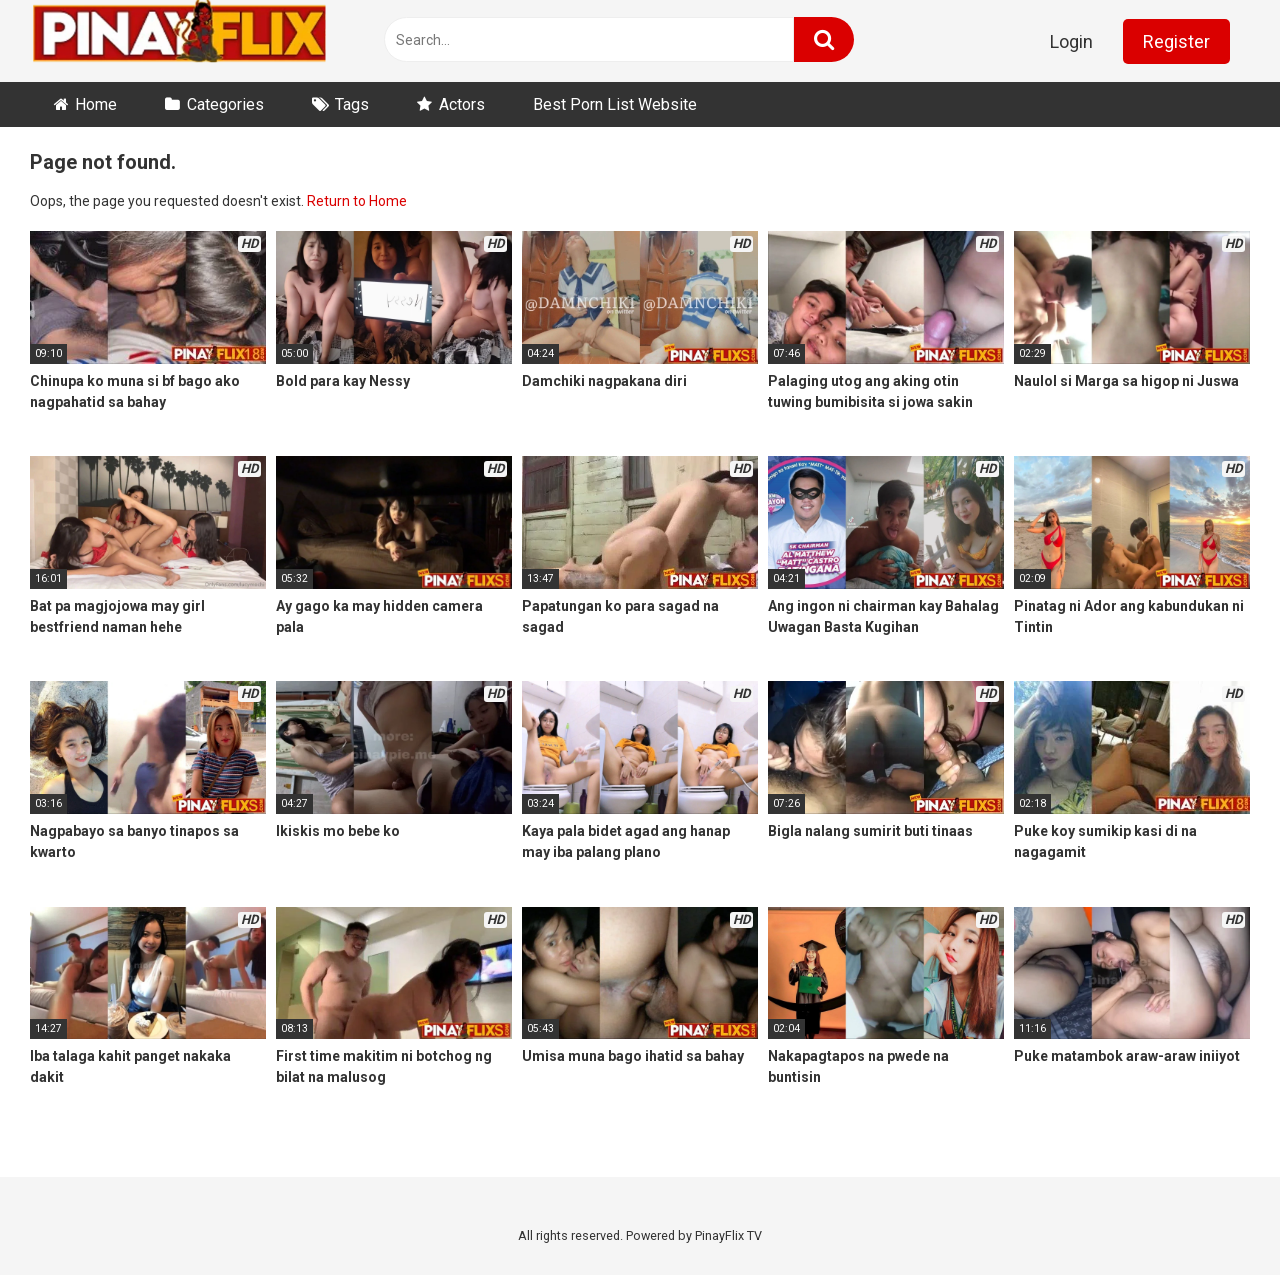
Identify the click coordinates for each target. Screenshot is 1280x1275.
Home (96, 104)
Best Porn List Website (615, 104)
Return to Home (357, 201)
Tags (352, 104)
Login (1071, 41)
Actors (462, 104)
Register (1176, 41)
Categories (225, 104)
